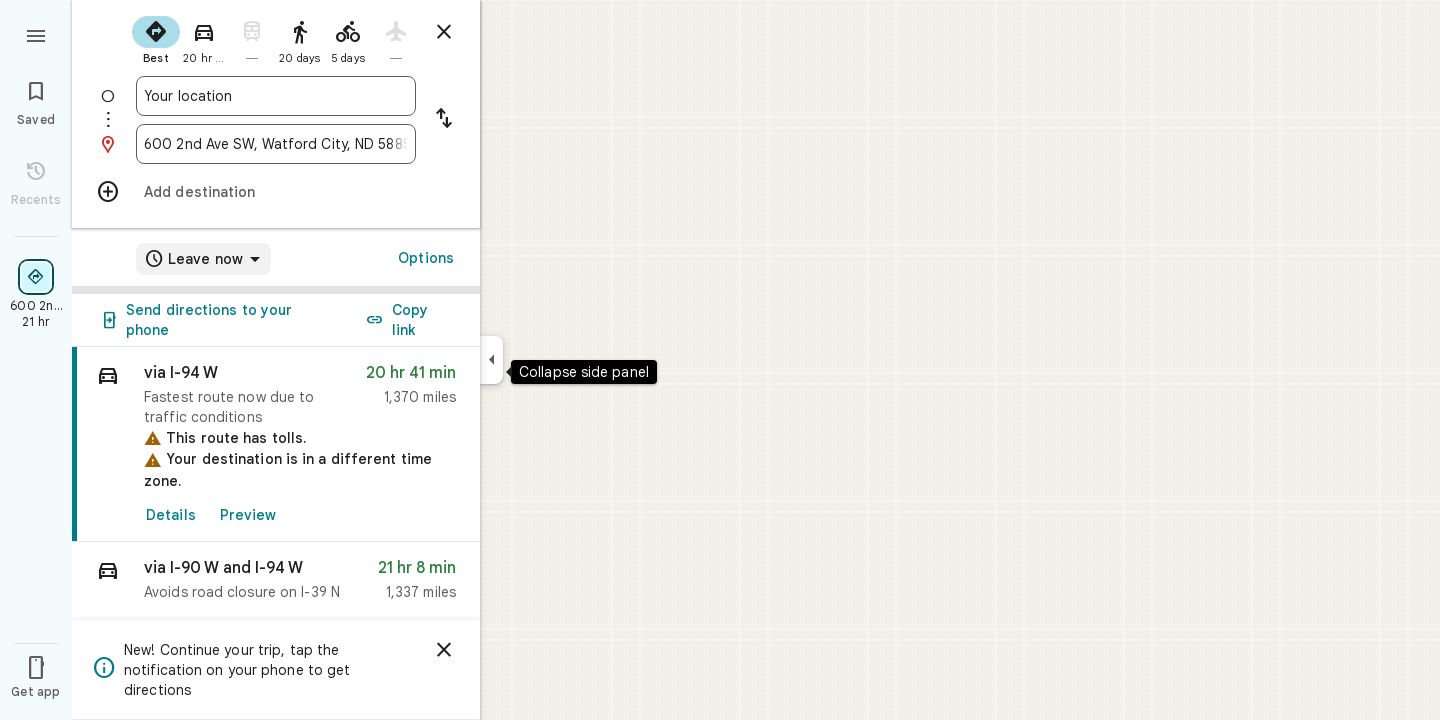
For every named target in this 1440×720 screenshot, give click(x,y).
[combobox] (276, 96)
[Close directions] (444, 32)
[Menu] (36, 34)
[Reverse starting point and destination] (444, 120)
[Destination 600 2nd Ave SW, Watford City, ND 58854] (276, 144)
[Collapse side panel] (491, 360)
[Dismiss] (444, 650)
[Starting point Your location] (276, 96)
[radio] (156, 38)
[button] (276, 584)
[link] (276, 444)
